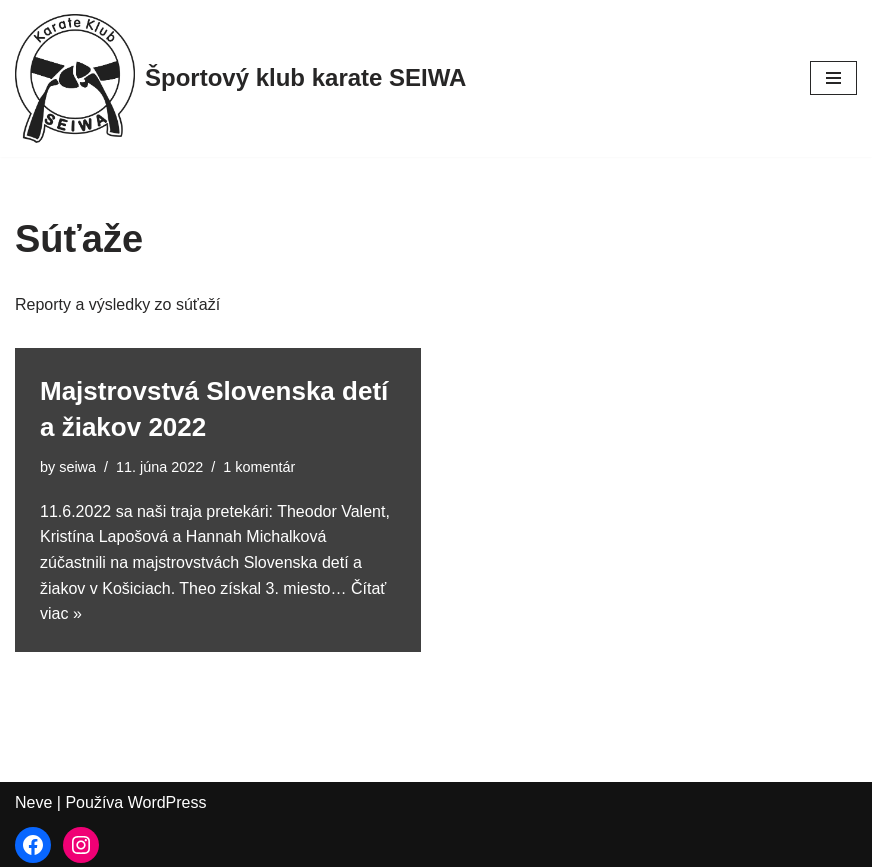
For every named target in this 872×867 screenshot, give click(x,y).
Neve (33, 802)
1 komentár (259, 467)
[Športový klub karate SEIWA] (240, 78)
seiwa (77, 467)
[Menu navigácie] (833, 78)
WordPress (167, 802)
